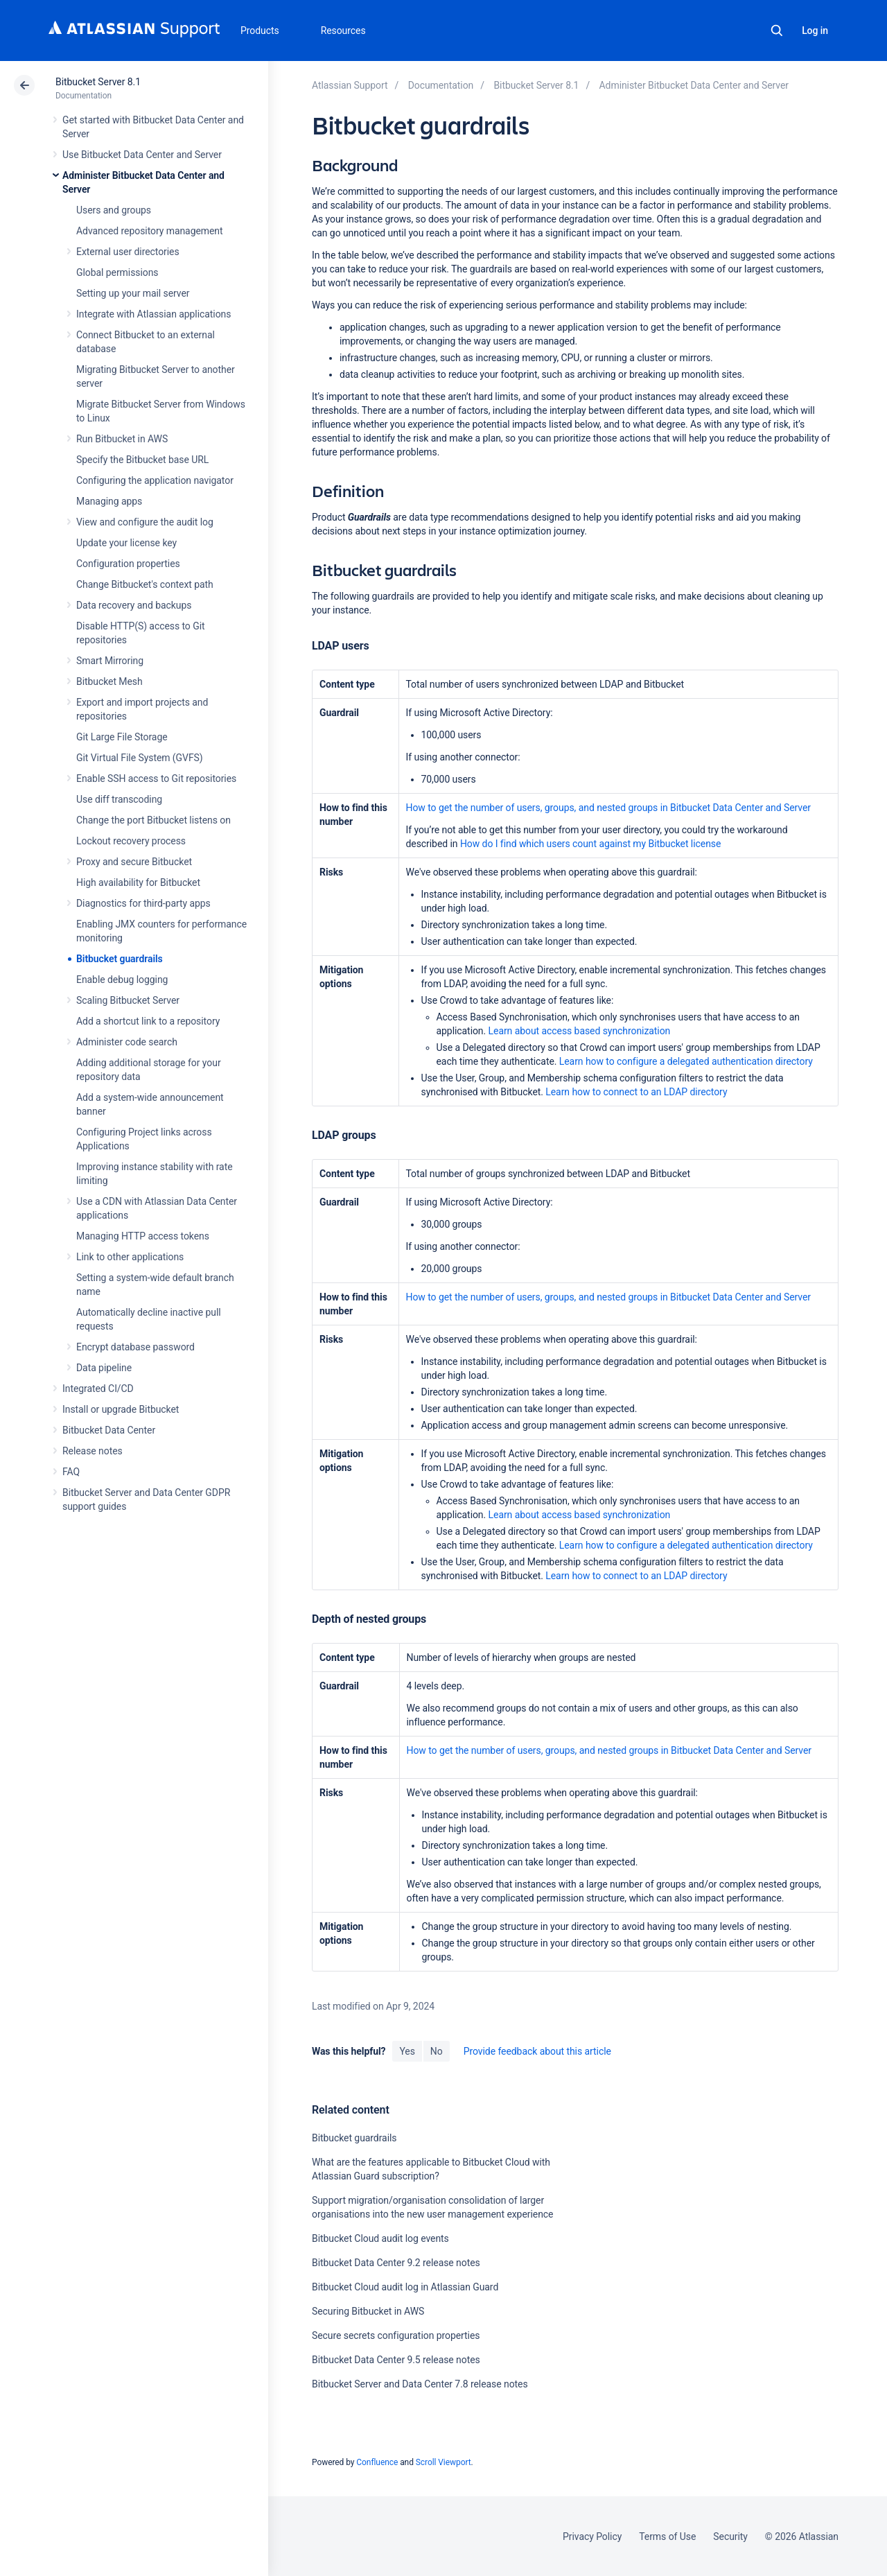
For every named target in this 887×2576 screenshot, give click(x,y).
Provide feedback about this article (537, 2051)
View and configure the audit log (144, 522)
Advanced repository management (149, 230)
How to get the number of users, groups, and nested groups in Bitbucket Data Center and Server (608, 807)
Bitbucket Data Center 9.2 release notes (396, 2262)
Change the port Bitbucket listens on (153, 820)
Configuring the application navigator (155, 480)
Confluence (377, 2462)
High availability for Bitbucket (138, 882)
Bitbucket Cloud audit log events (380, 2238)
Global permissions (117, 272)
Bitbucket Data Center (108, 1430)
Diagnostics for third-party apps (143, 903)
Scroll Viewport (443, 2462)
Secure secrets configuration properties (396, 2335)
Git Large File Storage (122, 736)
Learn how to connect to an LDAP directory (636, 1091)
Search (777, 30)
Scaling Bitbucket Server (127, 1000)
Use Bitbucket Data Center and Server (142, 154)
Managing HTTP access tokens (142, 1236)
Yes (406, 2051)
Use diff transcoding (119, 799)
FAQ (71, 1471)
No (436, 2051)
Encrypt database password (135, 1346)
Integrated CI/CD (98, 1388)
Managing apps (109, 501)
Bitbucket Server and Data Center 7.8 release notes (420, 2384)
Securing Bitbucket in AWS (368, 2311)
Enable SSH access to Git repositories (156, 778)
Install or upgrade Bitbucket (120, 1409)
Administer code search (126, 1041)
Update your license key (126, 542)
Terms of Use (667, 2536)
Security (730, 2536)
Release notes (92, 1450)
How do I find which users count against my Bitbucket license (590, 843)
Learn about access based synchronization (580, 1030)
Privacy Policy (592, 2536)
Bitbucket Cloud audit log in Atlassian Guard (405, 2286)
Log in (815, 30)
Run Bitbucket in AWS (122, 438)
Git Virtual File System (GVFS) (139, 757)
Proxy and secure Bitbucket (134, 861)
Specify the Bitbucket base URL (142, 459)
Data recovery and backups (133, 605)
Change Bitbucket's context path (144, 584)
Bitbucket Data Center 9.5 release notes (396, 2359)
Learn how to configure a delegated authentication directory (686, 1061)
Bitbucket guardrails (119, 958)
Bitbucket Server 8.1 (98, 81)
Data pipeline (104, 1367)
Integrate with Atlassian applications (153, 314)
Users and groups (113, 210)
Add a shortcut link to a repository (148, 1021)
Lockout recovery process (131, 840)
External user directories (127, 251)
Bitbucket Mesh (109, 681)
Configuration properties (128, 563)
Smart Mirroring (109, 660)
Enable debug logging (122, 979)
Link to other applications (130, 1256)
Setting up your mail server (133, 293)
